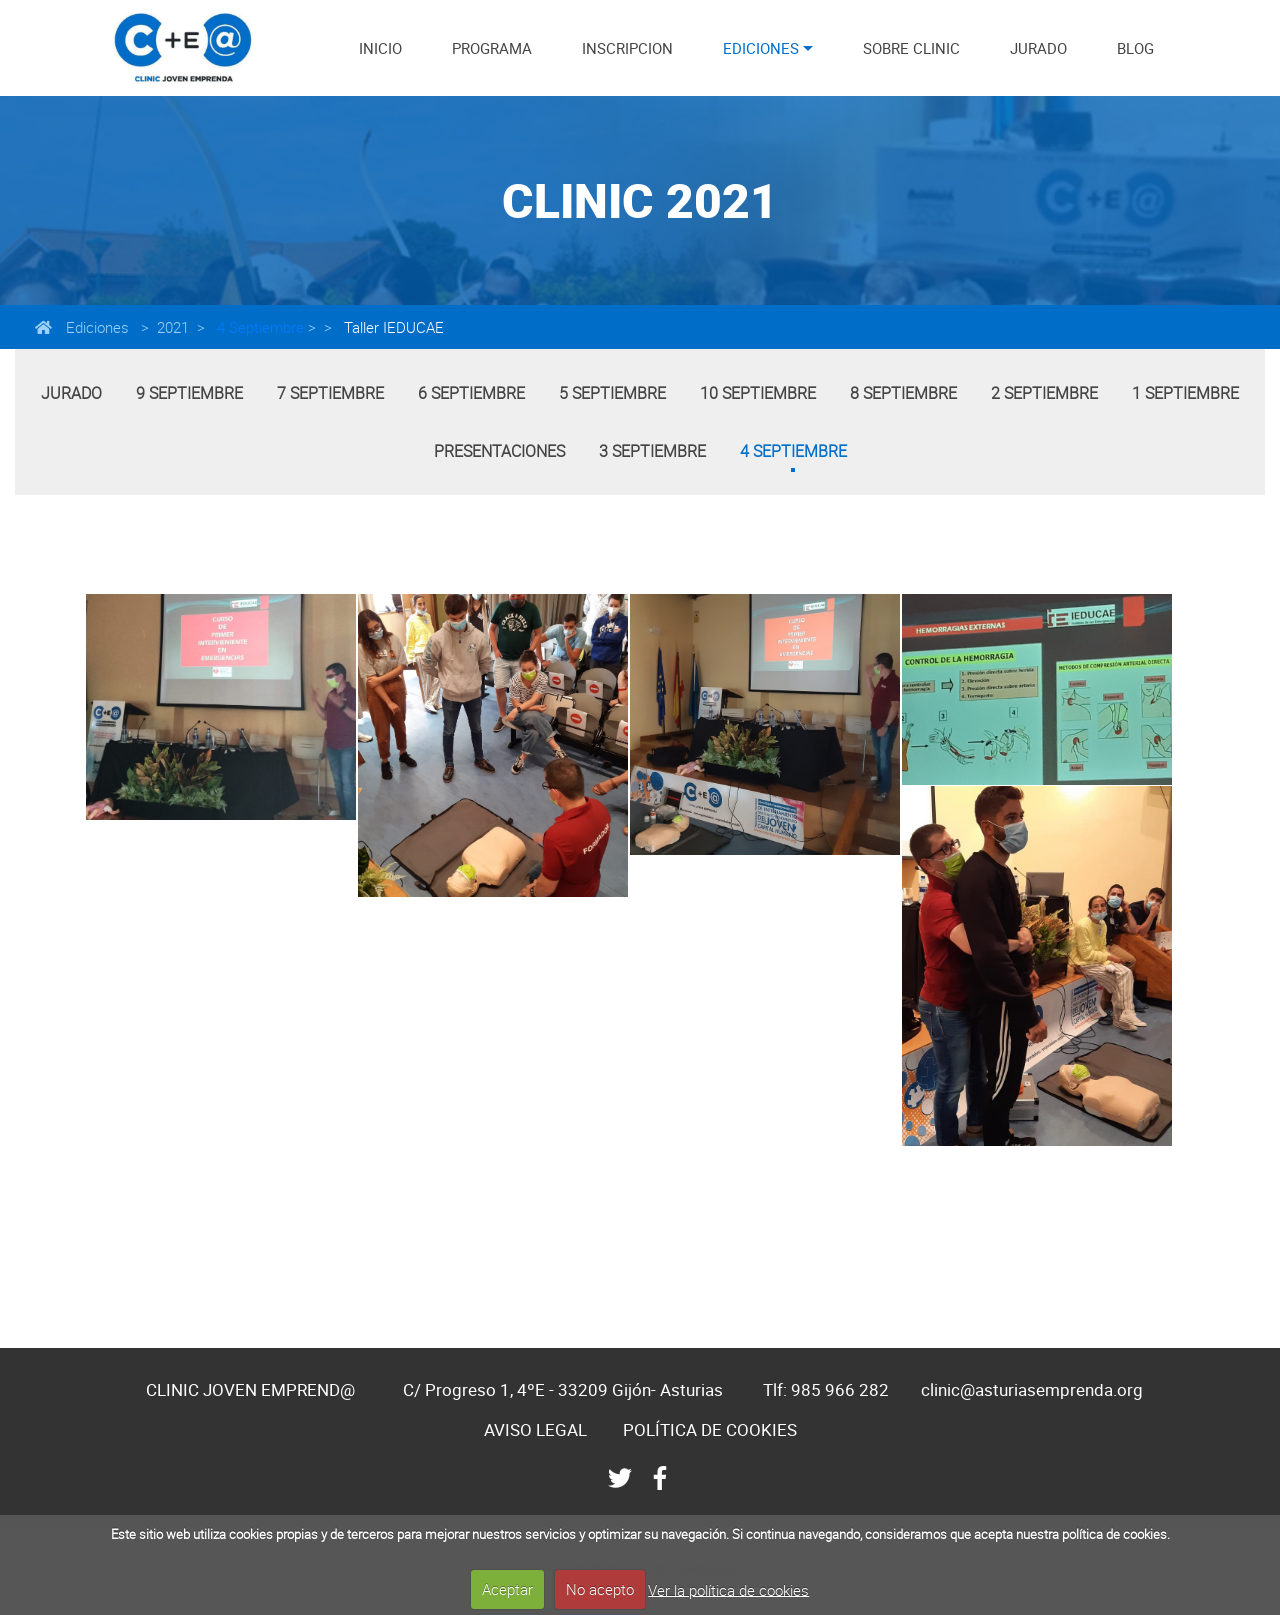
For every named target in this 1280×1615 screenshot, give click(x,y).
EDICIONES (761, 48)
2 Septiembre (1044, 393)
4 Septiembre (258, 327)
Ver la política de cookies (728, 1589)
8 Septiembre (903, 393)
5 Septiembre (612, 393)
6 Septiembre (471, 393)
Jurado (71, 393)
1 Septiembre (1185, 393)
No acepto (600, 1589)
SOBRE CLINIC (911, 48)
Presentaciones (499, 451)
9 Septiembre (189, 393)
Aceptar (507, 1589)
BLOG (1135, 48)
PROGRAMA (492, 48)
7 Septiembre (330, 393)
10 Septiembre (758, 393)
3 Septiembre (652, 451)
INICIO (380, 48)
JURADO (1038, 48)
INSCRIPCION (627, 48)
